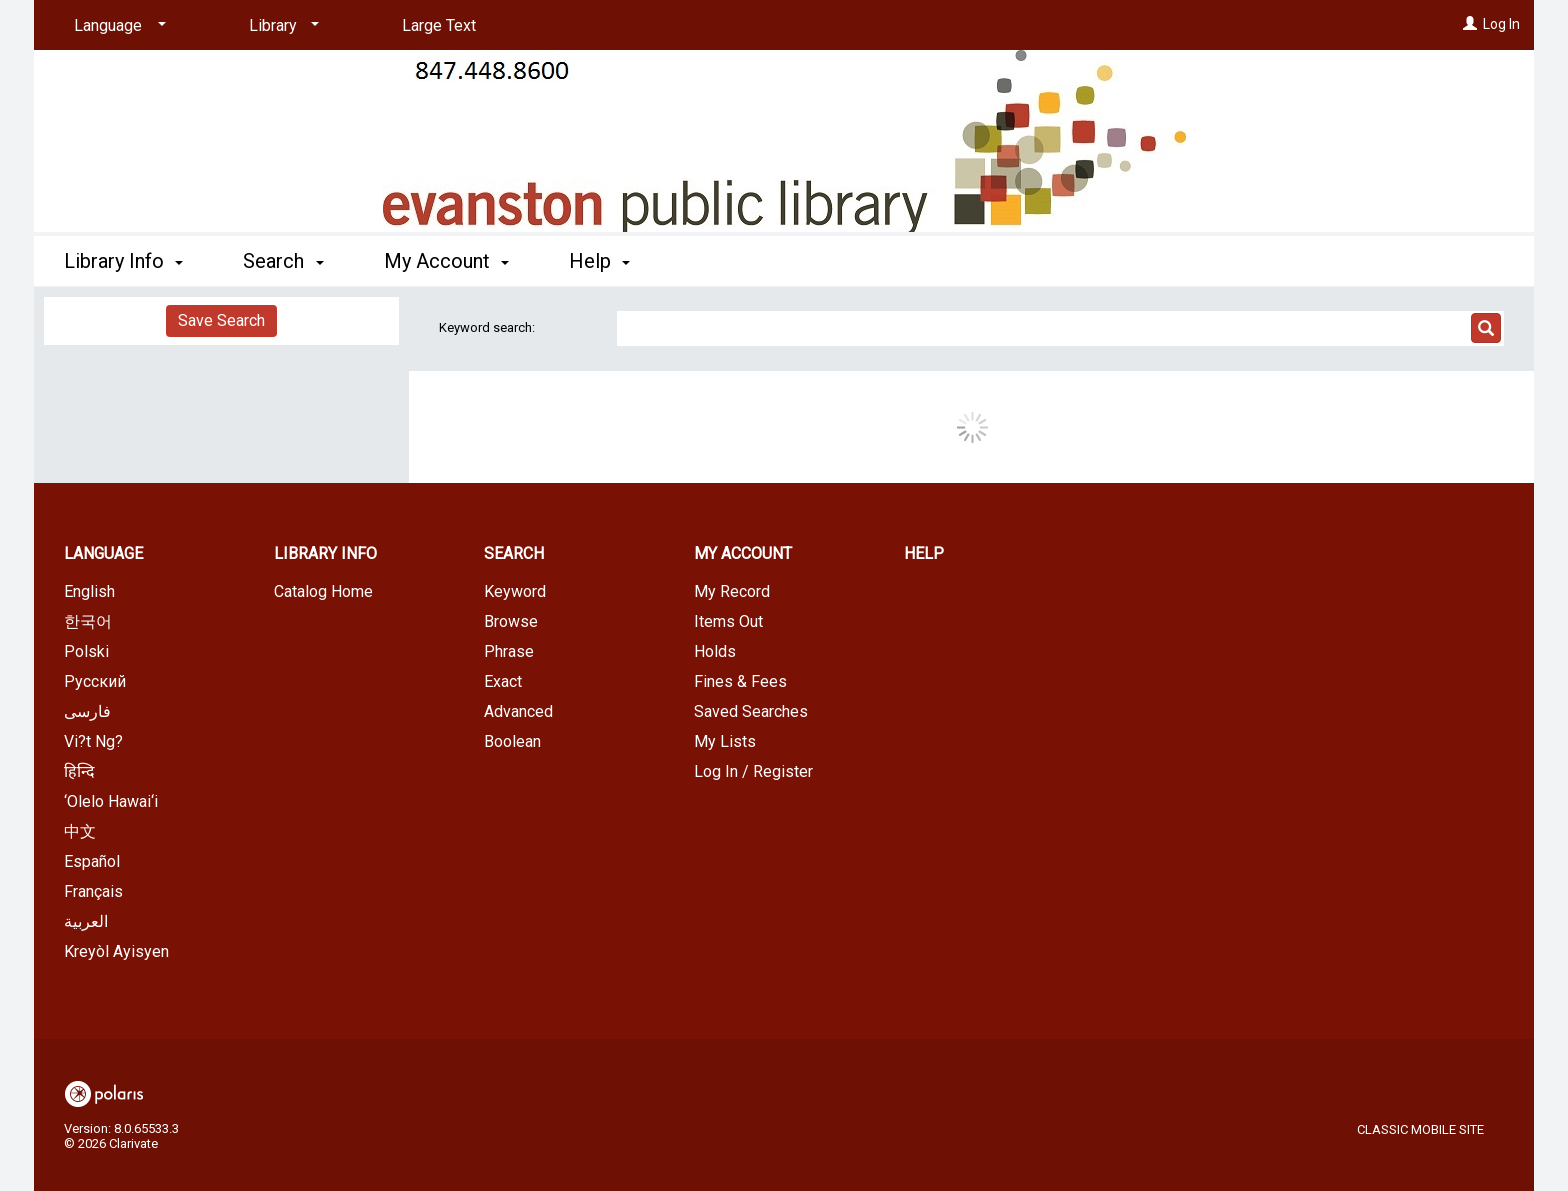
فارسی (87, 711)
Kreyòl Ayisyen (116, 951)
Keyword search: (488, 327)
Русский (95, 681)
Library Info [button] (123, 261)
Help (924, 553)
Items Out (728, 621)
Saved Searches (751, 711)
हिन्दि (79, 771)
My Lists (725, 741)
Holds (715, 651)
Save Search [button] (221, 320)
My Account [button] (446, 261)
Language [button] (103, 553)
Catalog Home (323, 591)
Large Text (439, 25)
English (89, 591)
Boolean (512, 741)
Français (93, 891)
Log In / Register (753, 771)
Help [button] (599, 261)
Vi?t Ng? (93, 741)
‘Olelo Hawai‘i (111, 801)
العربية (86, 921)
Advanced (518, 711)
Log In (1501, 24)
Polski (86, 651)
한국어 (88, 621)
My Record (732, 591)
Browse (511, 621)
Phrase (509, 651)
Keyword (515, 591)
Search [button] (283, 261)
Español (92, 861)
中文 (80, 831)
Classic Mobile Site (1420, 1129)
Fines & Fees (740, 681)
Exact (503, 681)
